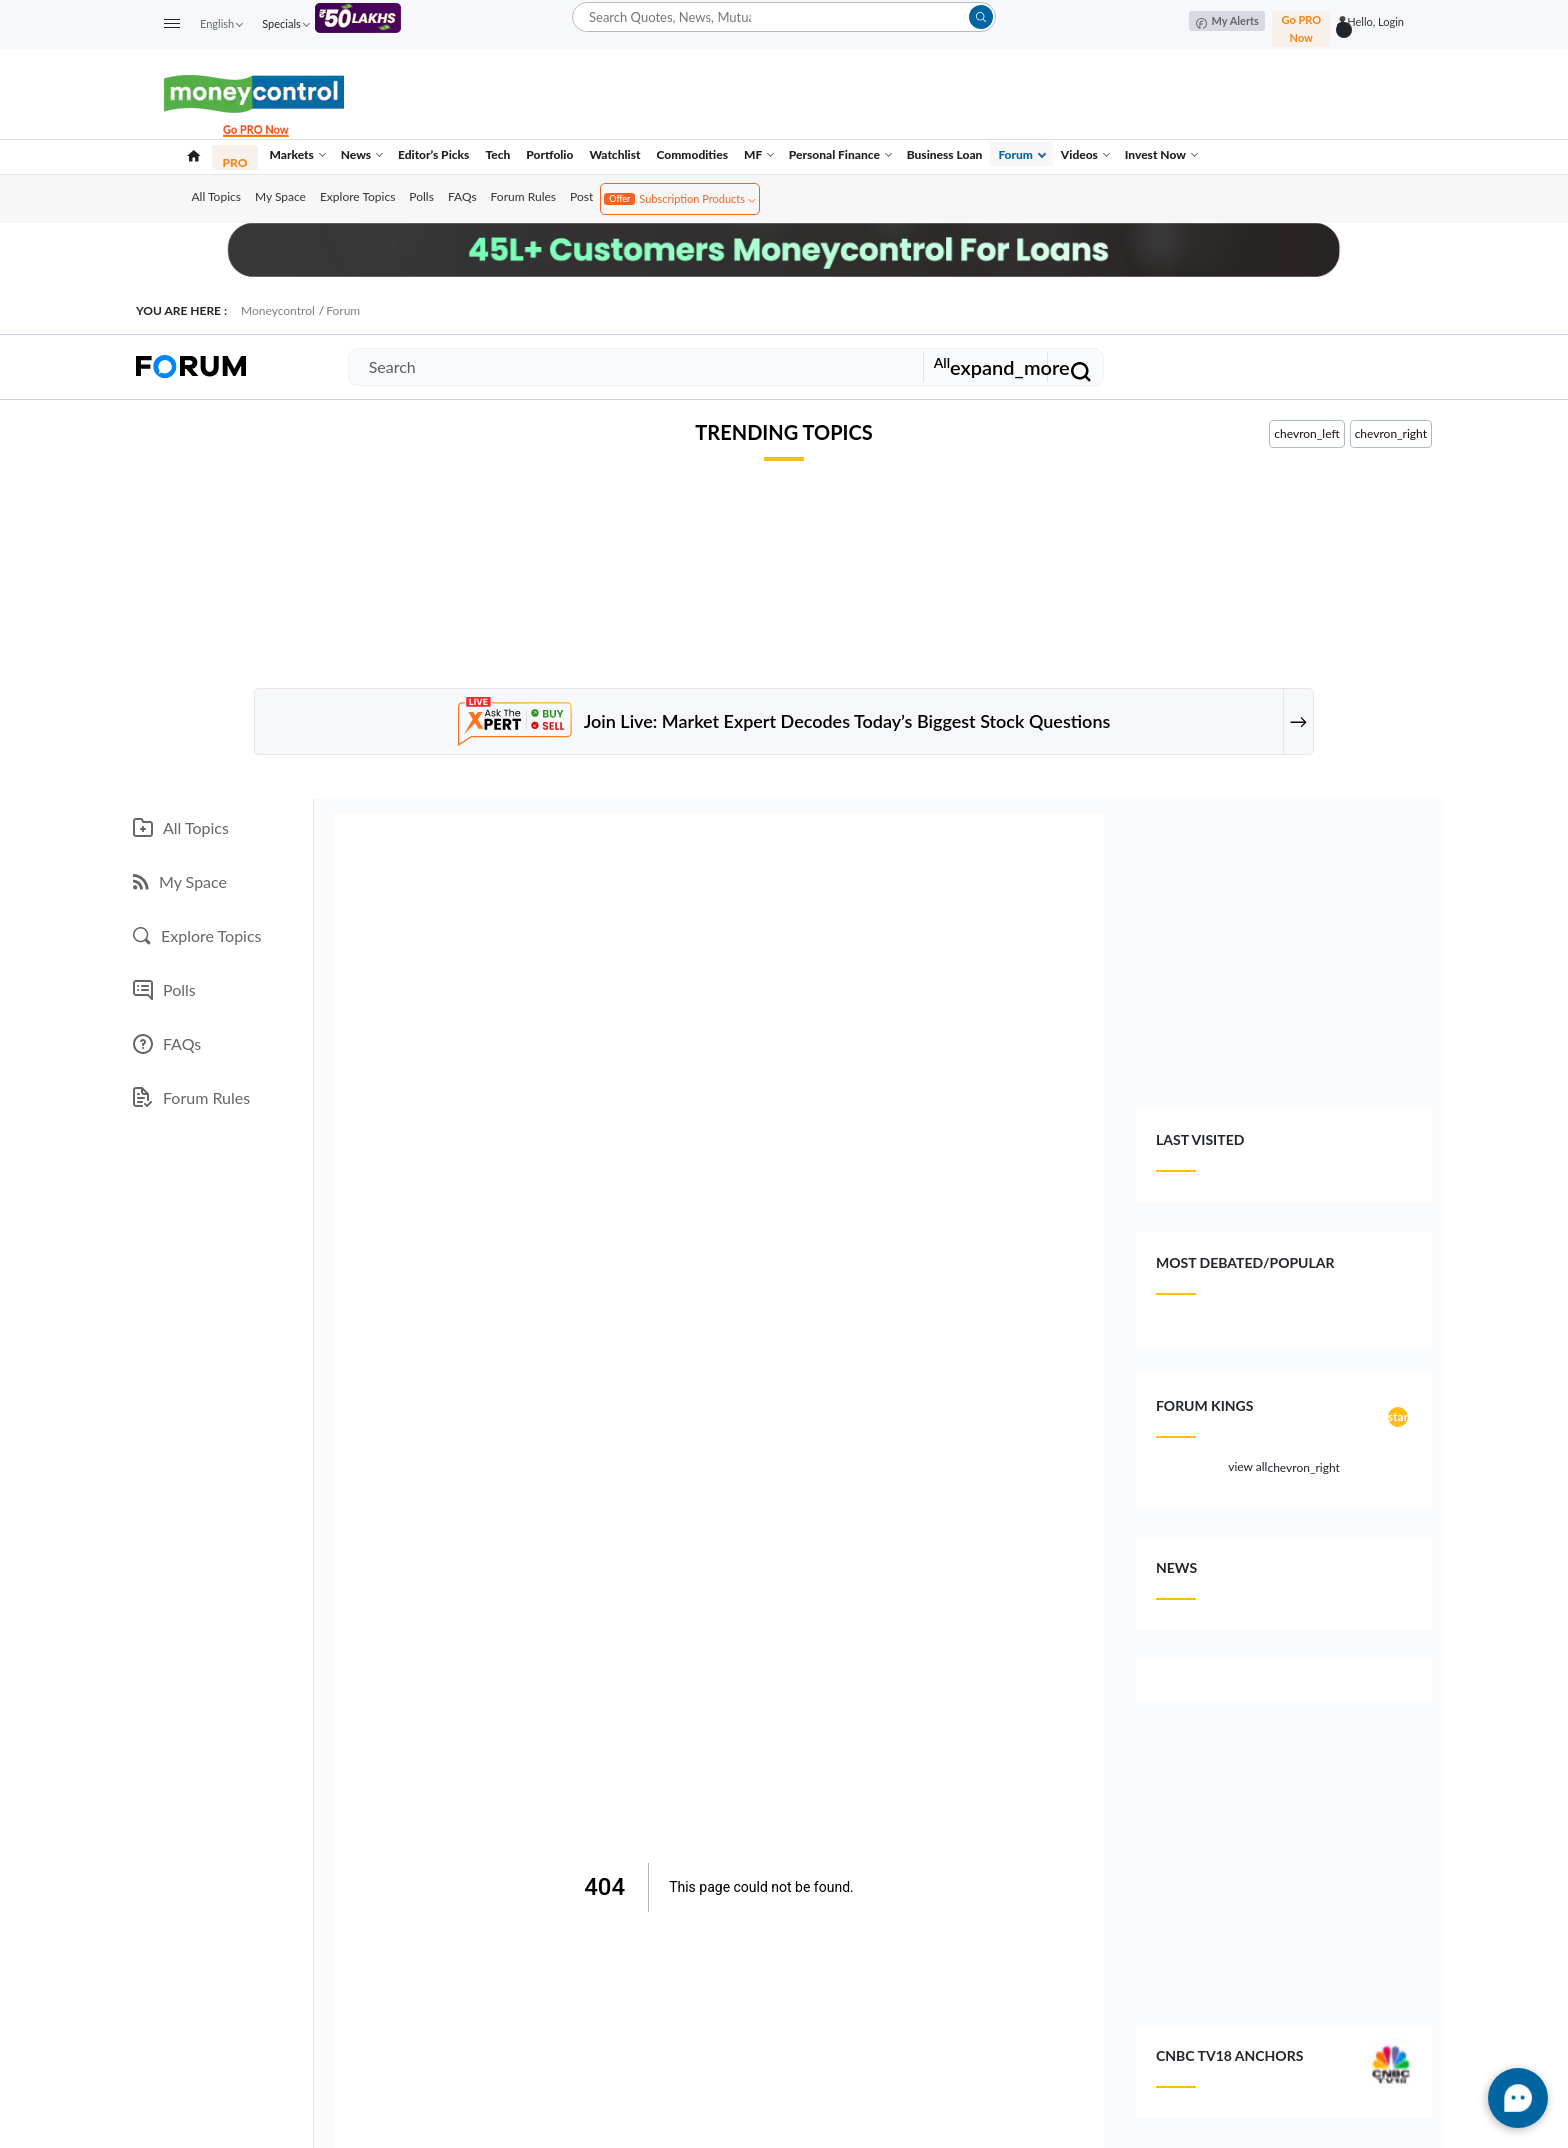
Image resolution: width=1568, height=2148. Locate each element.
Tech (497, 154)
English (221, 23)
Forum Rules (523, 196)
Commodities (692, 154)
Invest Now (1161, 154)
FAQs (462, 196)
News (362, 154)
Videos (1085, 154)
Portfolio (549, 154)
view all (1284, 1468)
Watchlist (614, 154)
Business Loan (945, 154)
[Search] (632, 367)
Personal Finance (840, 154)
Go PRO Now (1301, 28)
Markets (297, 154)
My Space (280, 196)
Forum (1022, 154)
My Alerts (1227, 21)
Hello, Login (1375, 21)
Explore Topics (357, 196)
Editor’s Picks (433, 154)
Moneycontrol (278, 310)
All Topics (216, 196)
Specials (285, 23)
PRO (235, 162)
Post (581, 196)
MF (759, 154)
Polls (421, 196)
